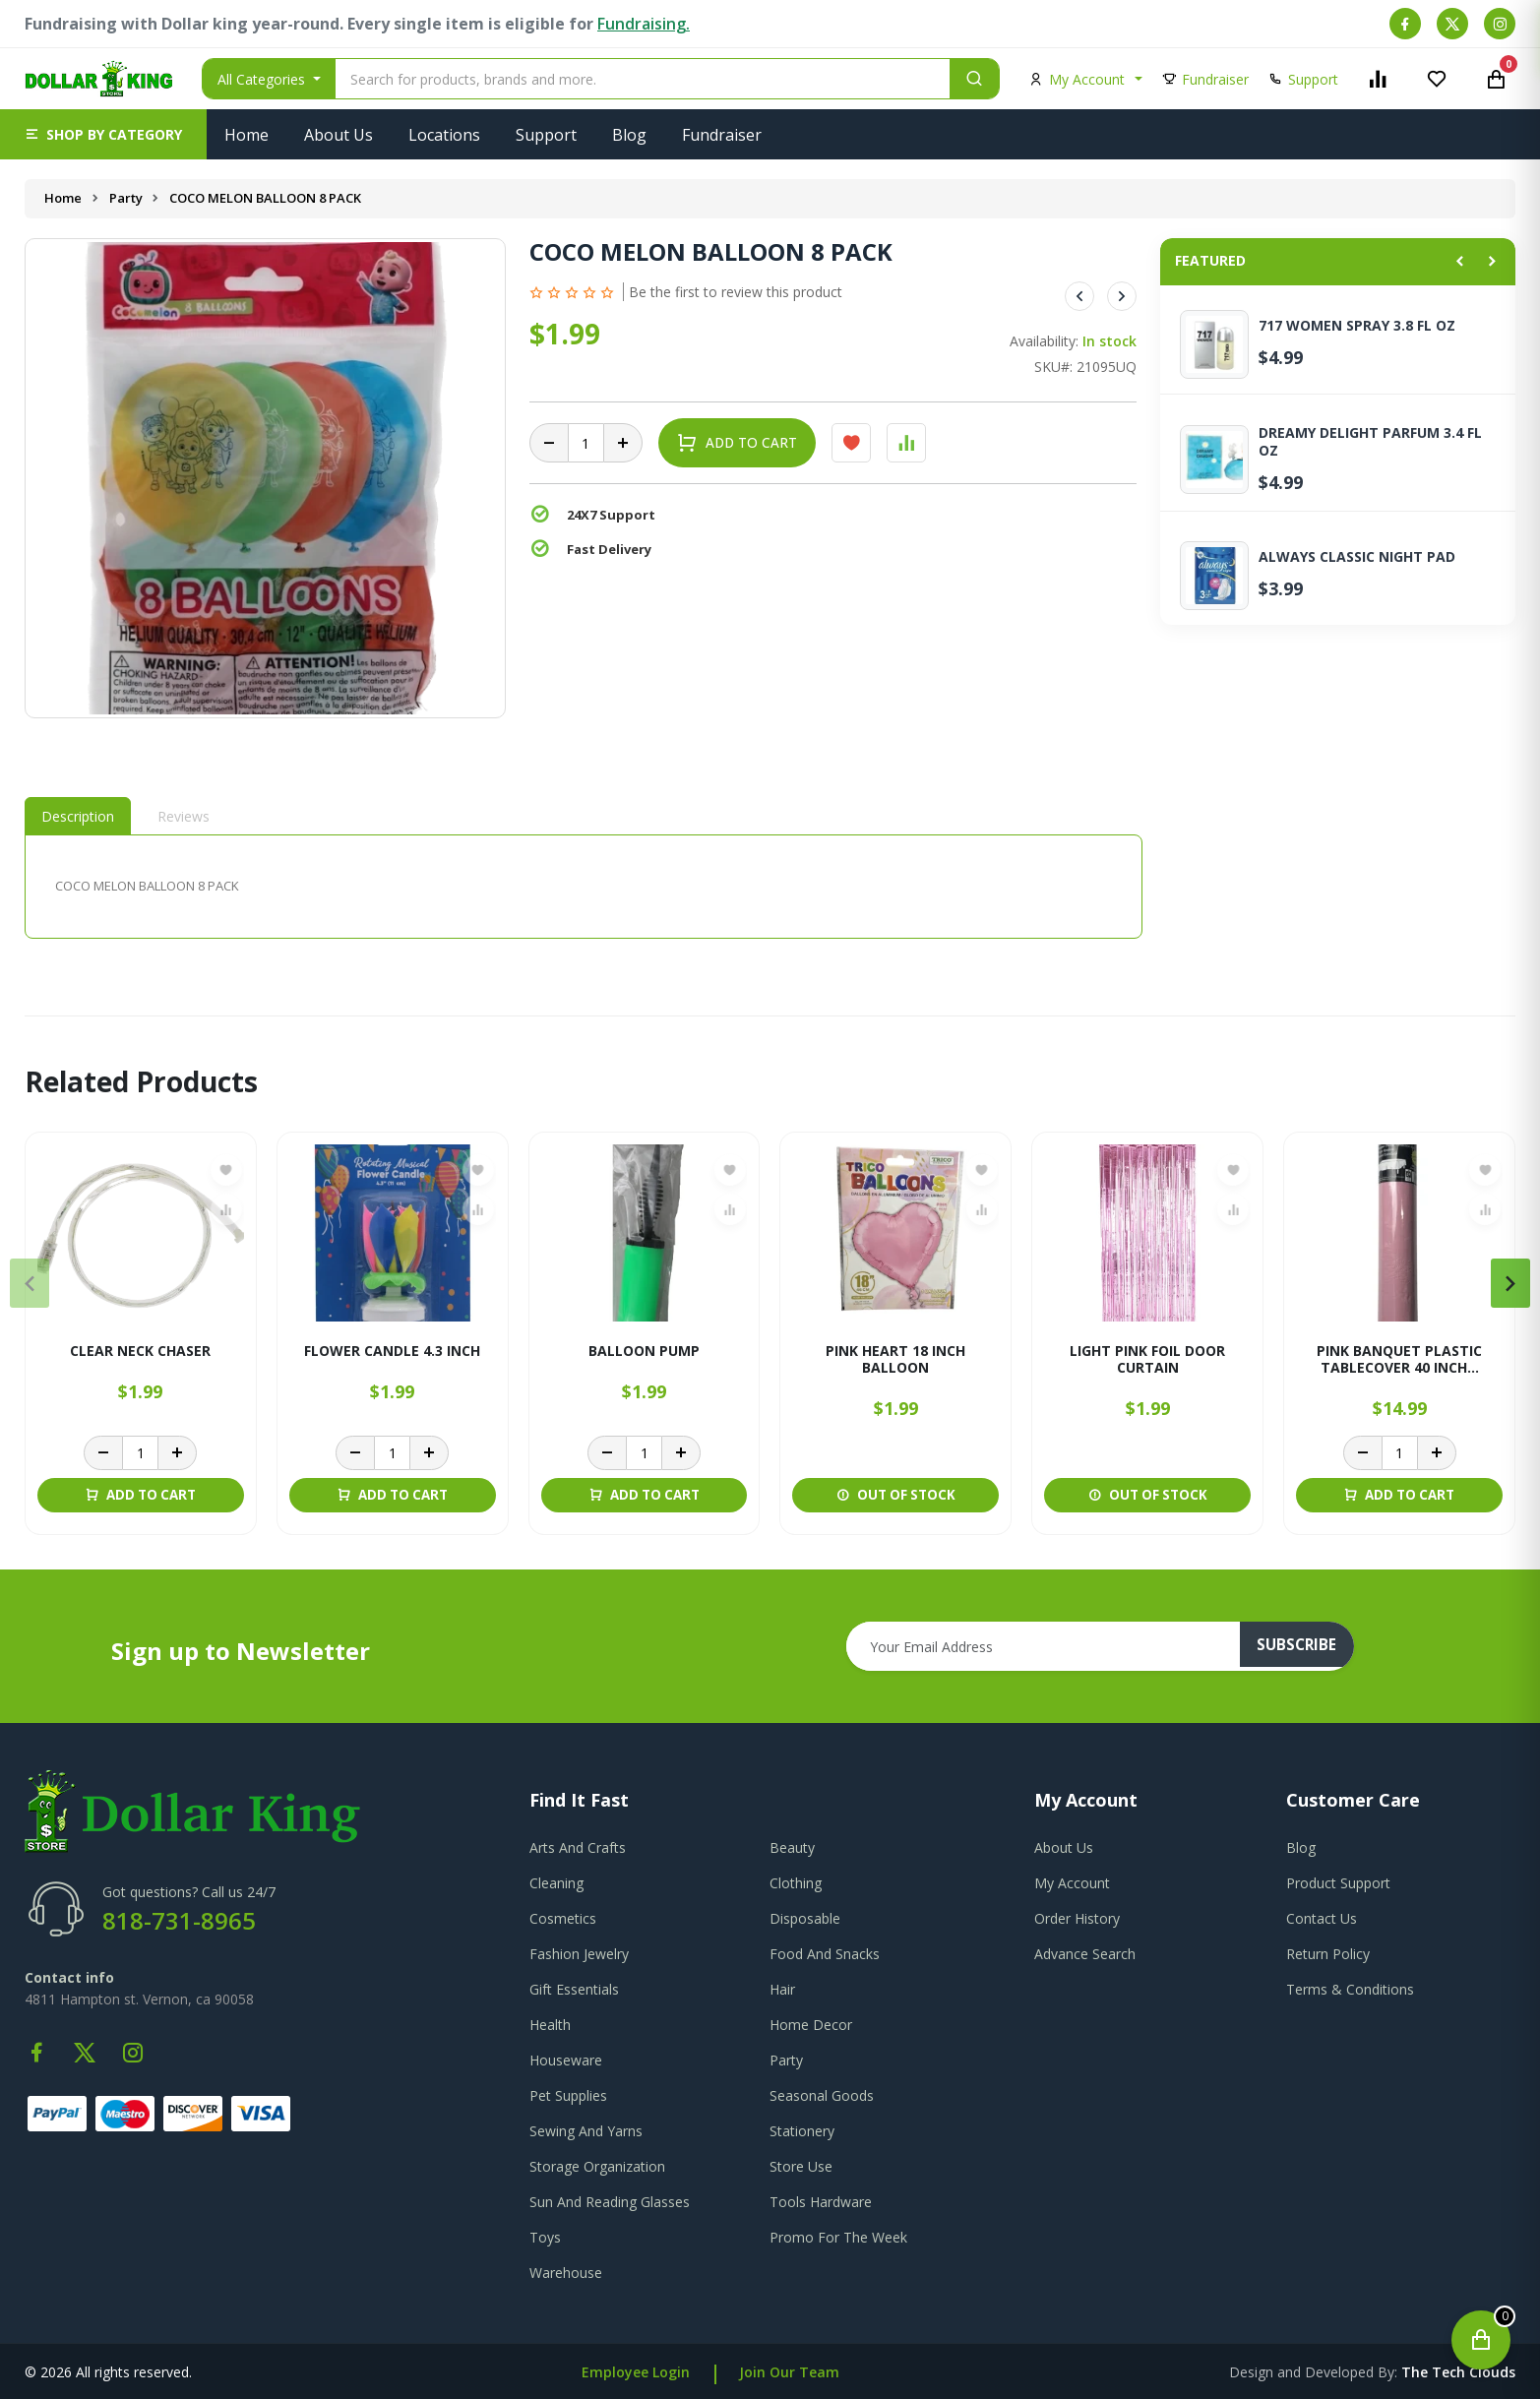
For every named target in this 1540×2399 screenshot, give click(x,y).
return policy (1328, 1953)
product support (1338, 1883)
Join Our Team (789, 2372)
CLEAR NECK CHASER (140, 1351)
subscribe (1304, 1646)
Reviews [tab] (183, 816)
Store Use (801, 2166)
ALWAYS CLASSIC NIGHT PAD (1357, 557)
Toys (545, 2237)
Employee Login (636, 2372)
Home (246, 135)
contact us (1321, 1918)
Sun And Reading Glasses (609, 2201)
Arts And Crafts (577, 1847)
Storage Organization (597, 2166)
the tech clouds (1458, 2372)
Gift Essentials (574, 1989)
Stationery (802, 2131)
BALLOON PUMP (644, 1351)
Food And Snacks (825, 1953)
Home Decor (811, 2024)
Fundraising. (643, 23)
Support (546, 135)
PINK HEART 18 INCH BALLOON (895, 1360)
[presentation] (29, 1283)
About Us (338, 135)
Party (127, 198)
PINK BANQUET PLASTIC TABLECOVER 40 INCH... (1399, 1360)
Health (550, 2024)
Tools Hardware (821, 2201)
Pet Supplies (568, 2095)
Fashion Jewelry (579, 1953)
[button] (103, 134)
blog (1301, 1847)
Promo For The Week (838, 2237)
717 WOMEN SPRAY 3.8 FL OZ (1357, 326)
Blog (629, 135)
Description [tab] (77, 816)
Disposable (805, 1918)
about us (1063, 1847)
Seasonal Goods (822, 2095)
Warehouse (565, 2272)
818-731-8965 (179, 1920)
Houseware (565, 2060)
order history (1077, 1918)
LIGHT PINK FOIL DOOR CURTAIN (1147, 1360)
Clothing (796, 1883)
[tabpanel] (583, 886)
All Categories (263, 79)
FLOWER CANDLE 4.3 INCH (392, 1351)
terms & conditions (1350, 1989)
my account (1072, 1883)
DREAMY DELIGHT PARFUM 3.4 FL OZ (1370, 442)
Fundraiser (722, 135)
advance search (1085, 1953)
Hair (782, 1989)
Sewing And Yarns (586, 2131)
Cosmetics (562, 1918)
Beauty (792, 1847)
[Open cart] (1480, 2339)
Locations (444, 135)
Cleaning (556, 1883)
